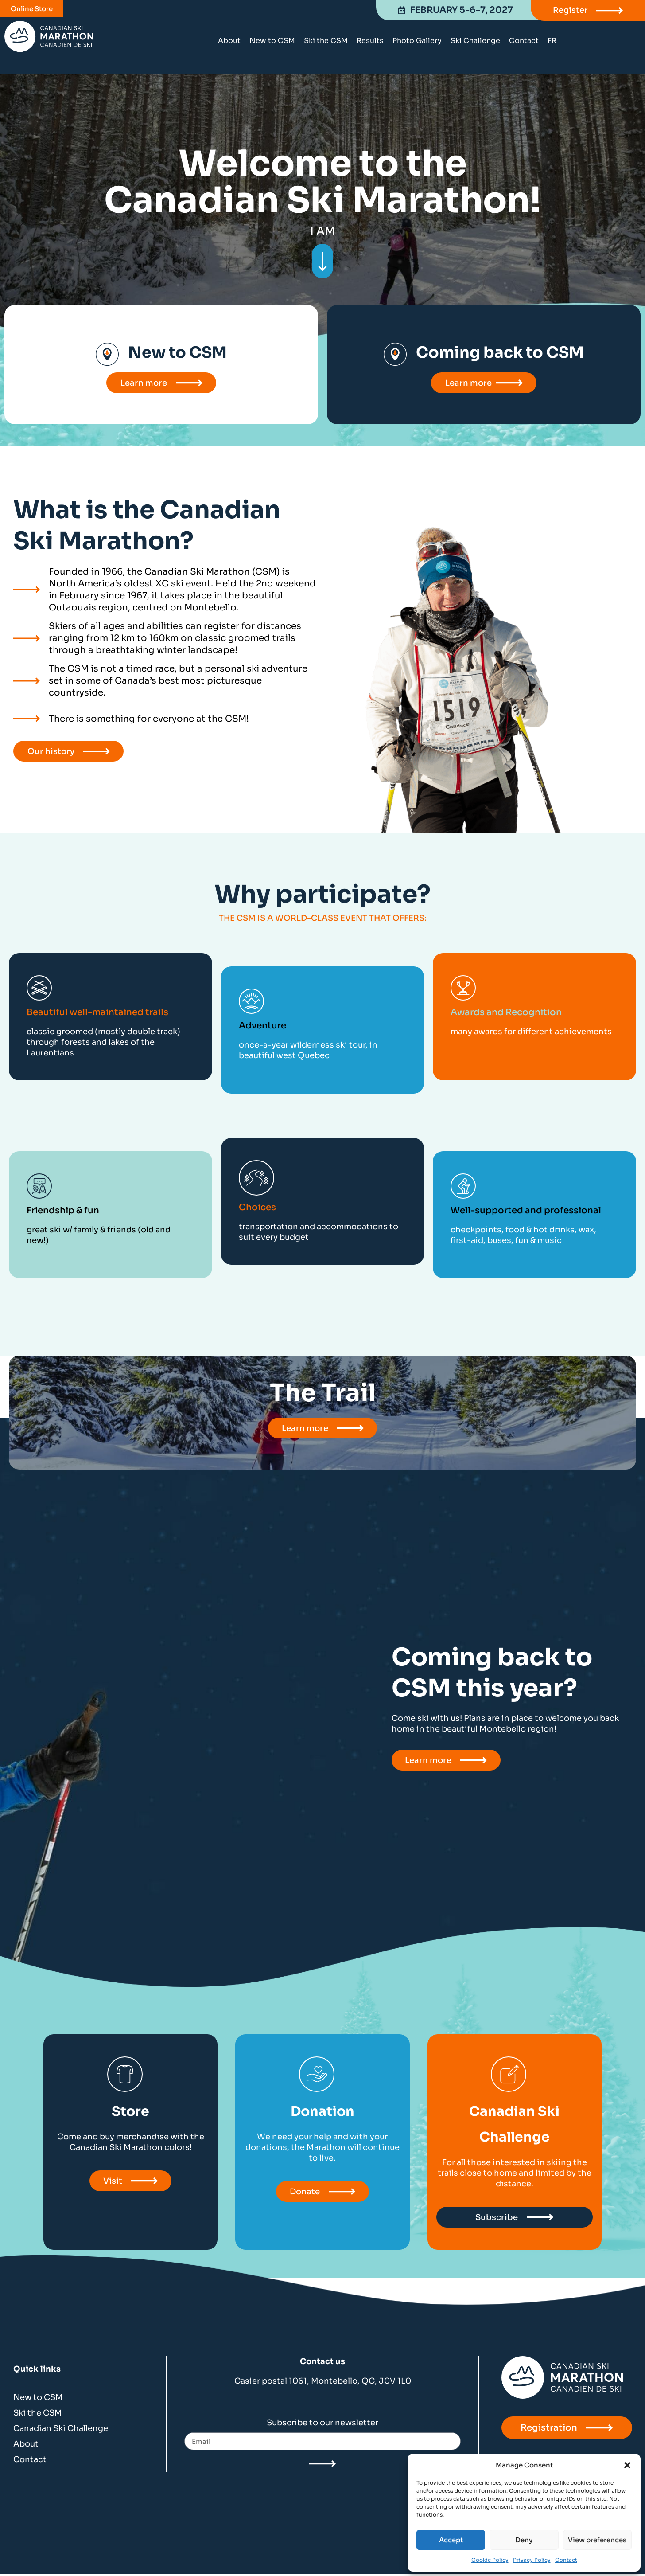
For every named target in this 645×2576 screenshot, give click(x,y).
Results (370, 40)
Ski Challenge (475, 40)
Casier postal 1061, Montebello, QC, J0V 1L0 (322, 2383)
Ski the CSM (326, 40)
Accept (451, 2540)
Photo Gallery (417, 40)
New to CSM (272, 40)
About (229, 40)
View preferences (597, 2540)
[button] (627, 2465)
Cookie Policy (490, 2559)
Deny (523, 2540)
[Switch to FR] (552, 40)
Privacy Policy (532, 2559)
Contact (566, 2559)
